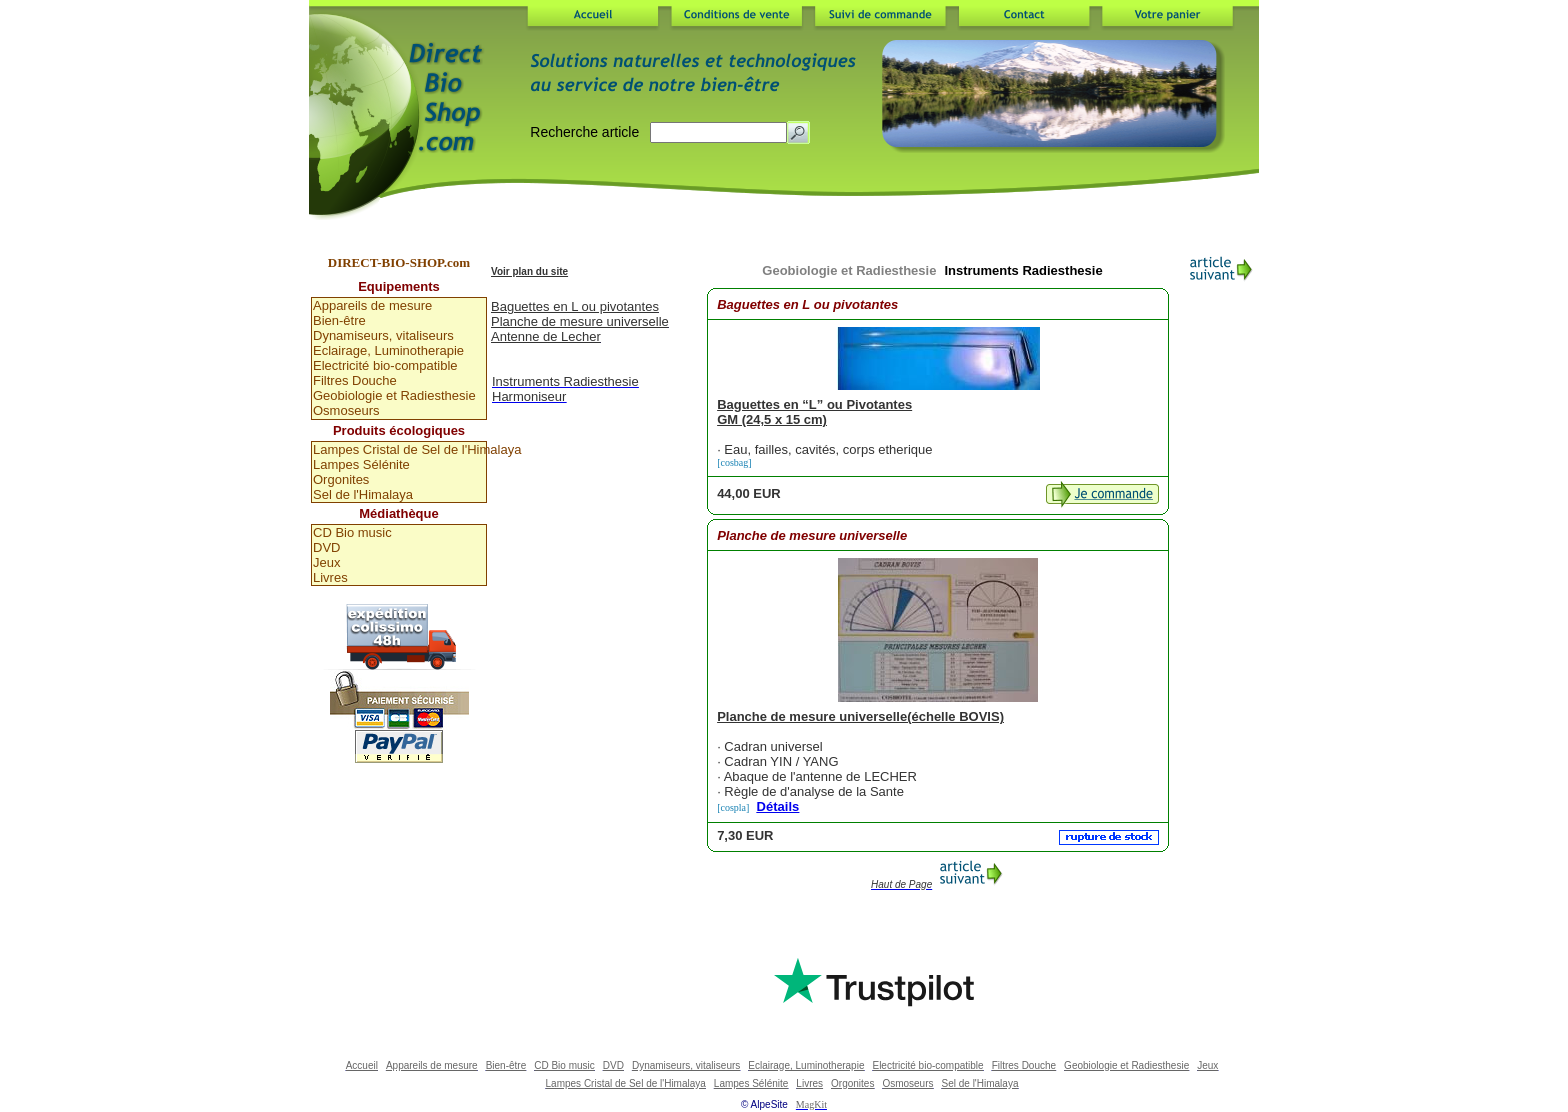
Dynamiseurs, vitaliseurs (383, 335)
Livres (330, 577)
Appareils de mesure (372, 305)
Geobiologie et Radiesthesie (394, 395)
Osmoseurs (346, 410)
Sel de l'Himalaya (363, 494)
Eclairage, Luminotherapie (388, 350)
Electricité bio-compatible (385, 365)
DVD (326, 547)
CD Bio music (352, 532)
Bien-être (339, 320)
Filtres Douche (355, 380)
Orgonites (341, 479)
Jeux (326, 562)
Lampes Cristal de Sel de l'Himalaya (399, 449)
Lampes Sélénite (361, 464)
